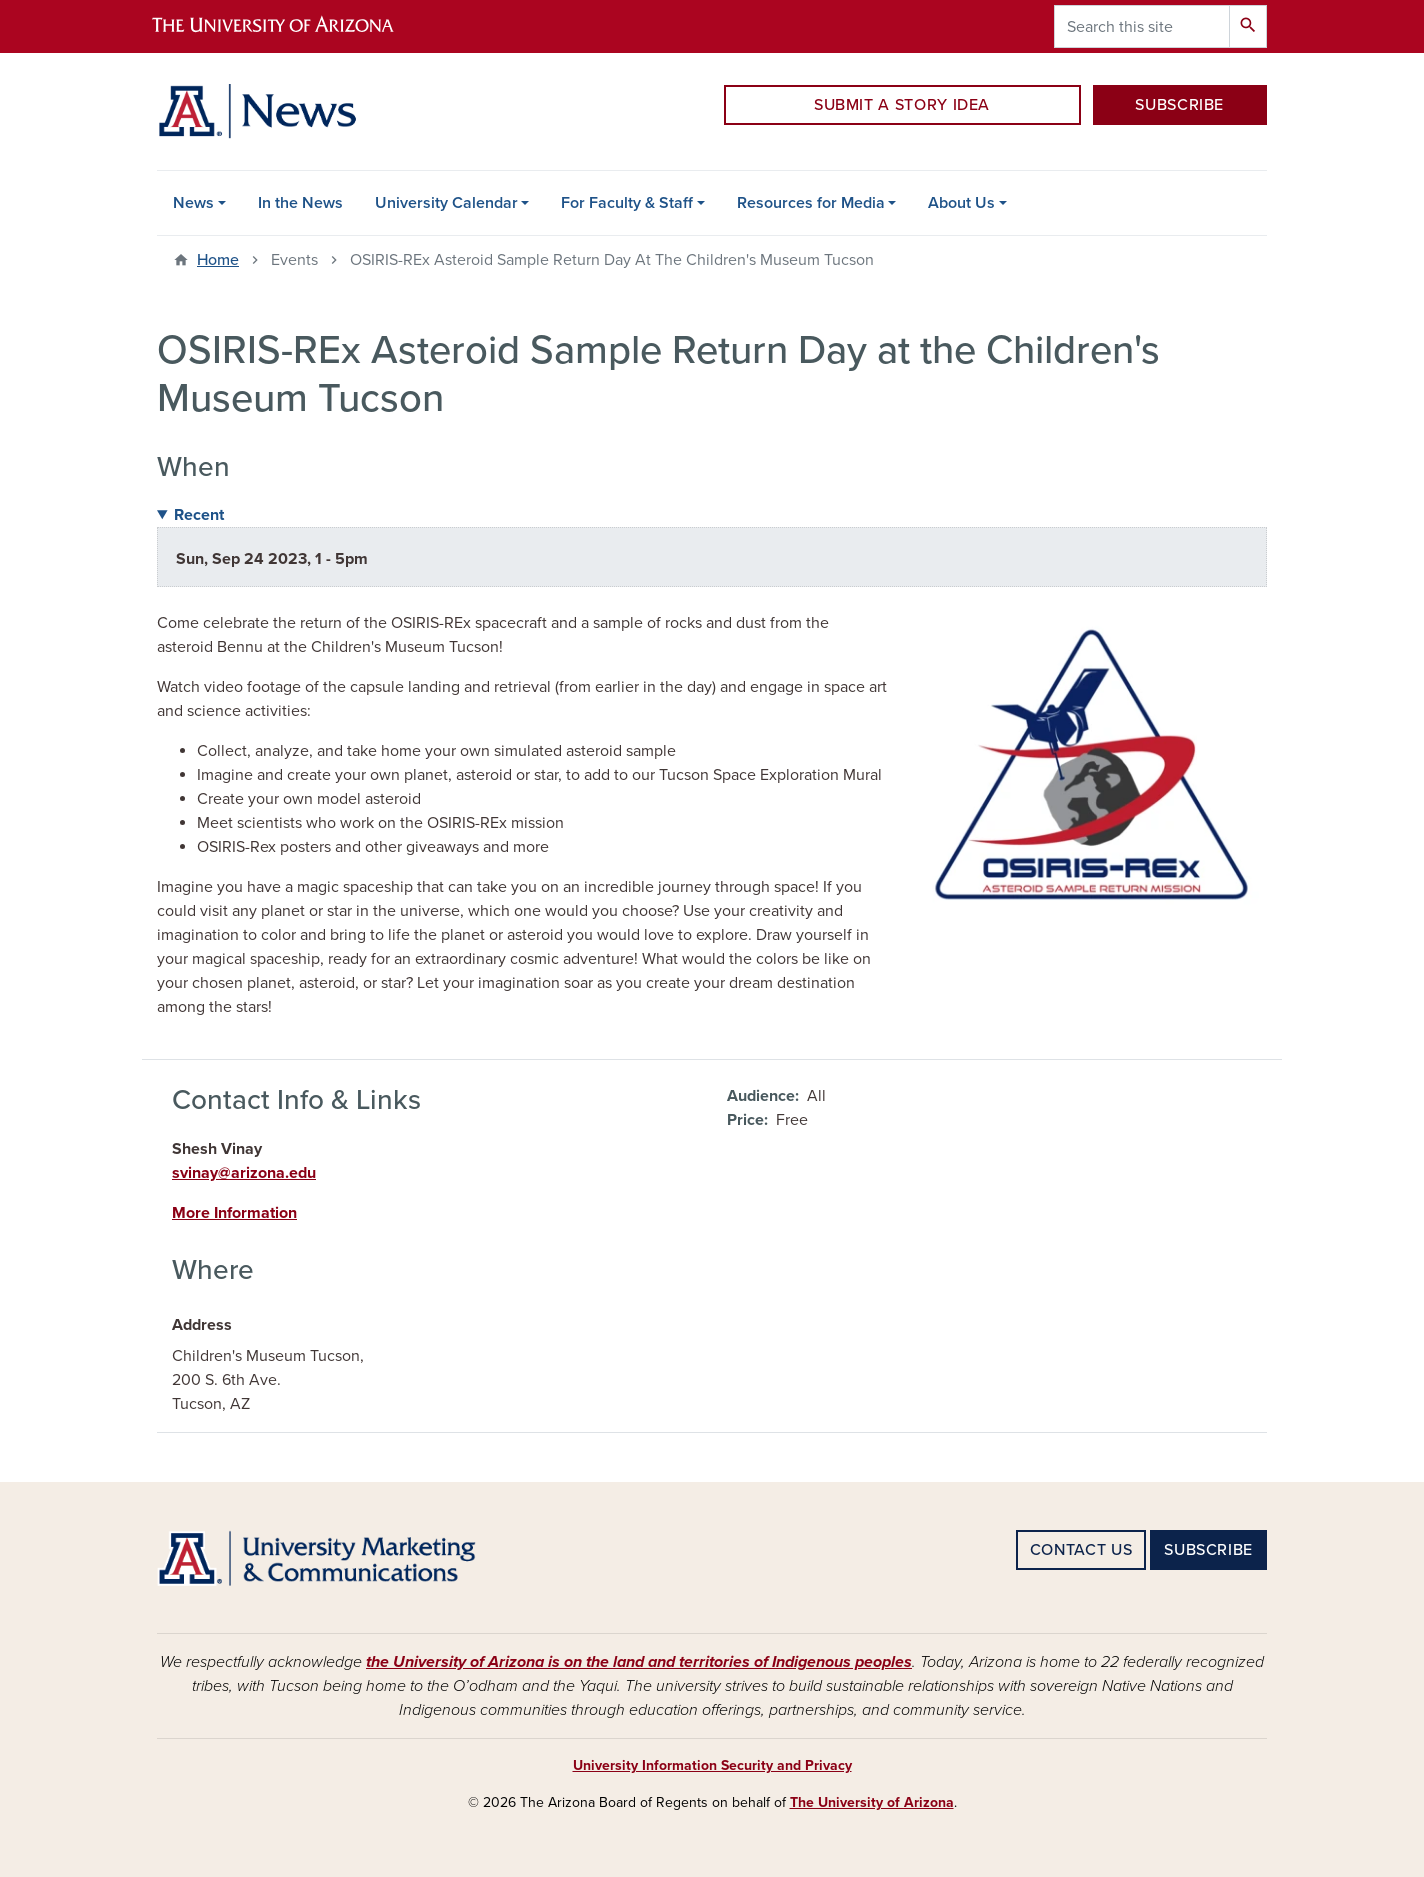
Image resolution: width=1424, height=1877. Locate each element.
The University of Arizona (872, 1802)
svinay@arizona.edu (244, 1173)
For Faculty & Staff (627, 203)
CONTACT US (1081, 1550)
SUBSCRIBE (1179, 105)
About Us (961, 203)
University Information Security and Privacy (712, 1765)
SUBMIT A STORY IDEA (902, 105)
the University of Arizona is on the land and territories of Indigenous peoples (639, 1662)
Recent (199, 515)
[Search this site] (1142, 26)
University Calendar (446, 203)
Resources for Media (811, 203)
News (193, 203)
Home (218, 260)
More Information (234, 1213)
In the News (300, 203)
